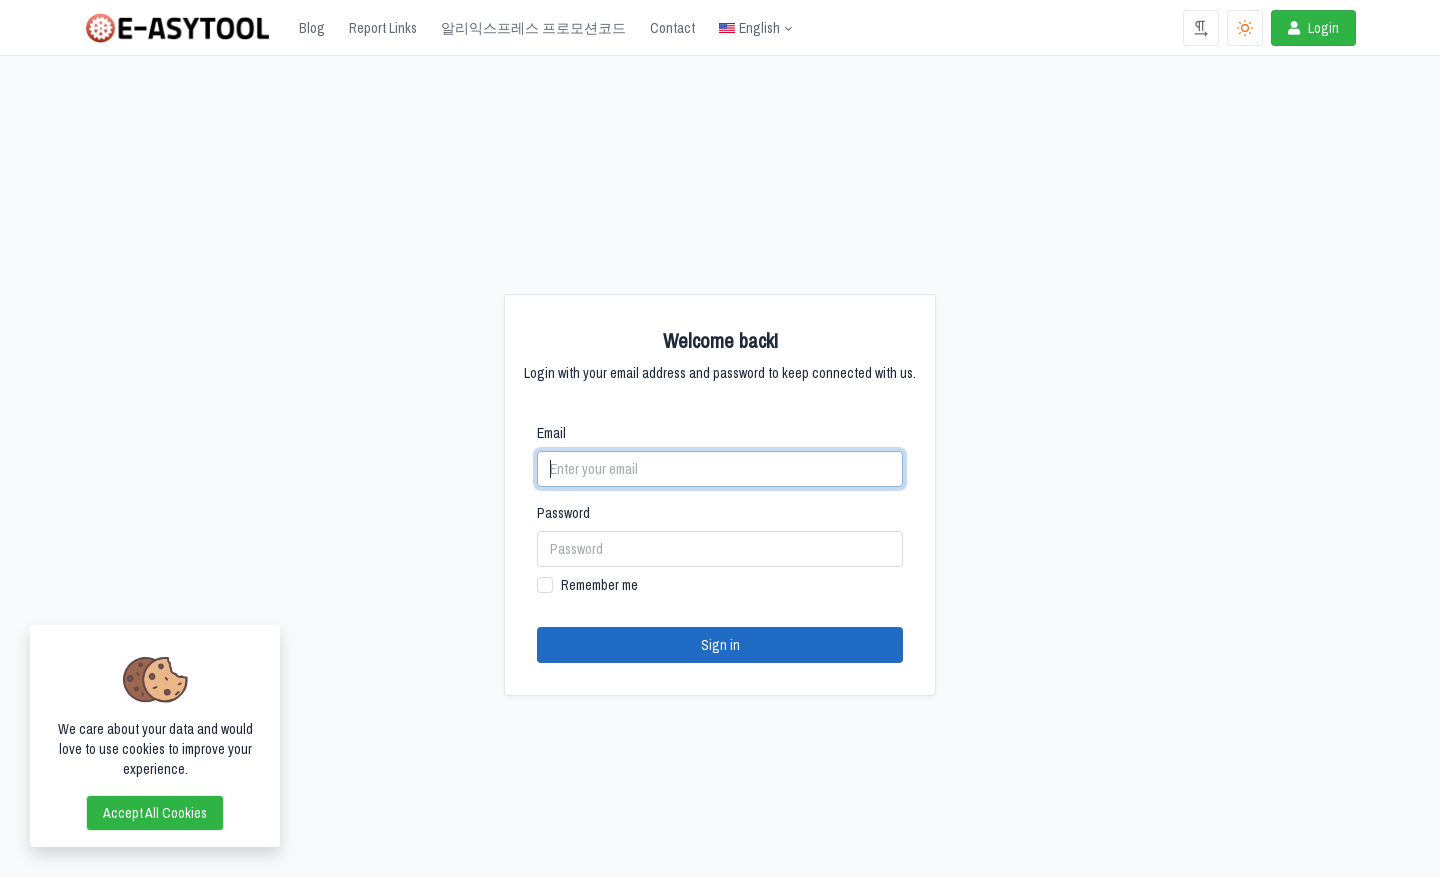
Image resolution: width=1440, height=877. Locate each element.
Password (563, 513)
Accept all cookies (155, 813)
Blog (312, 28)
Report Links (383, 28)
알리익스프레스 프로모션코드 (533, 28)
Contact (672, 28)
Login (1311, 28)
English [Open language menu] (749, 28)
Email (551, 433)
